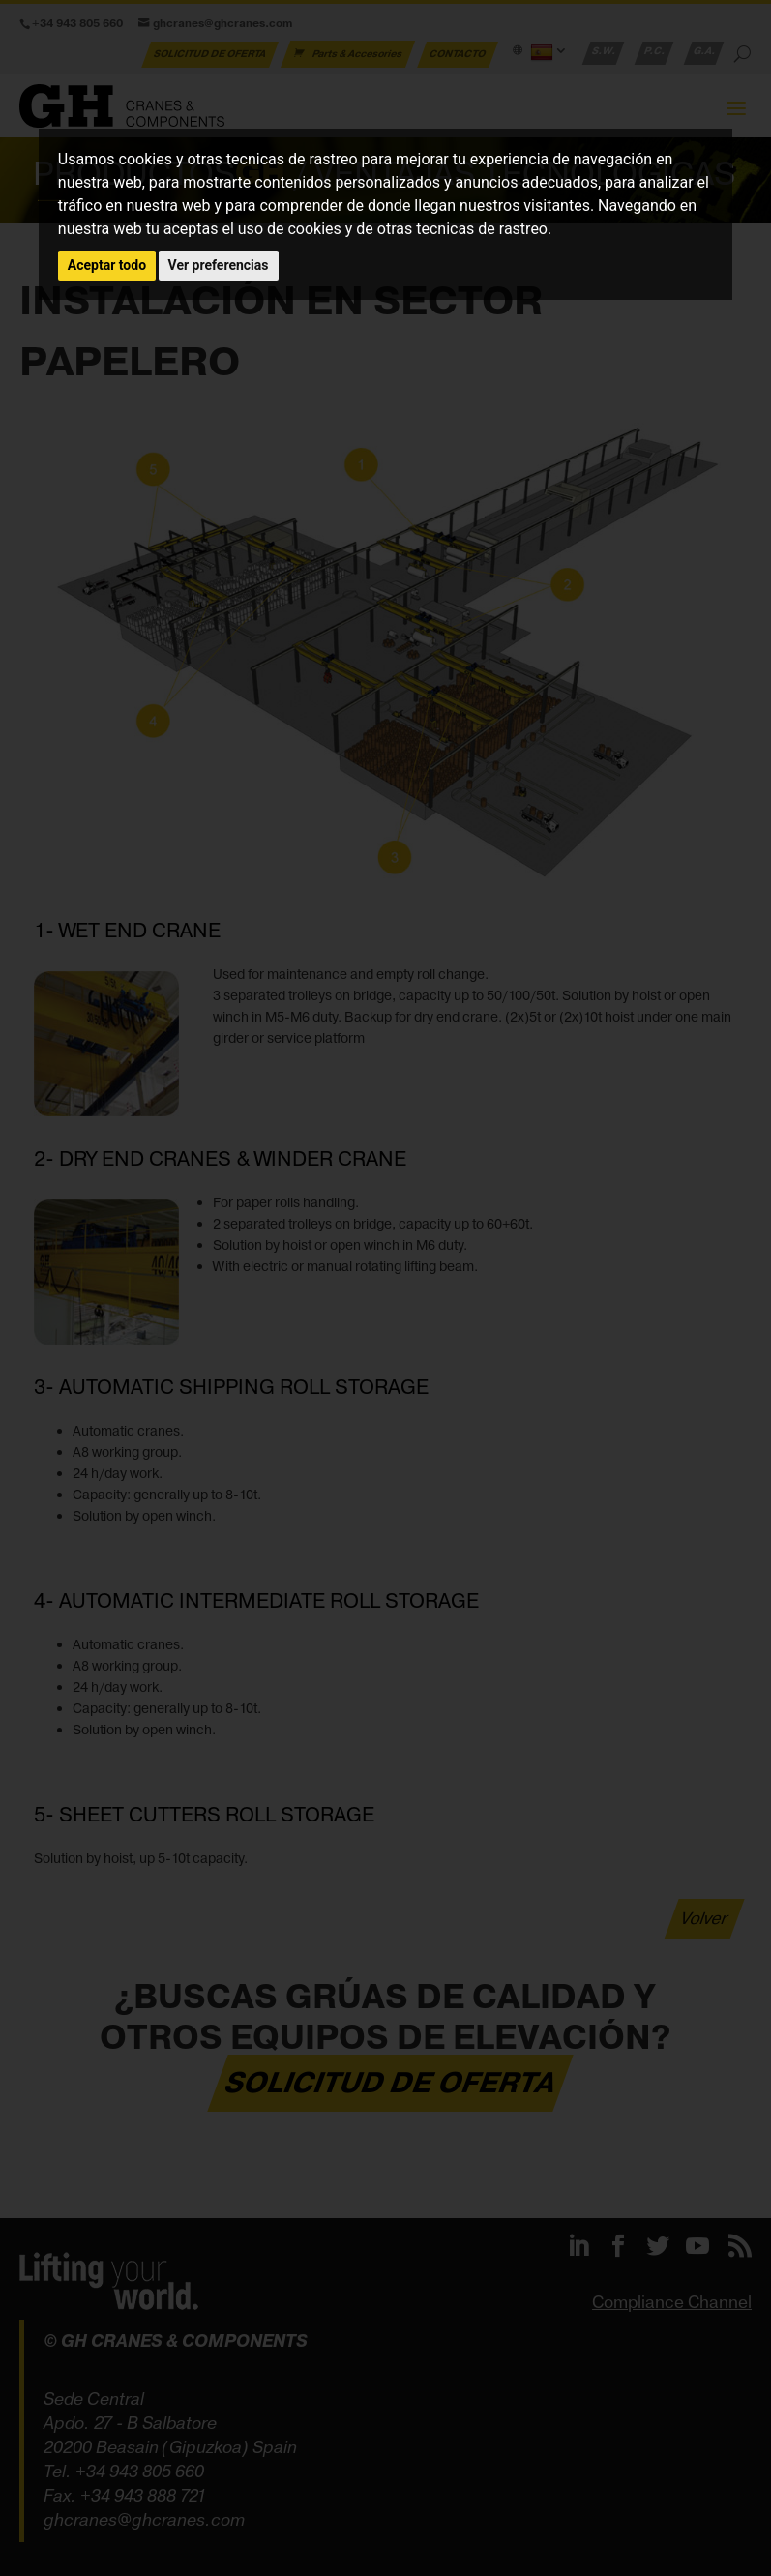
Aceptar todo (107, 265)
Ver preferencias (218, 265)
